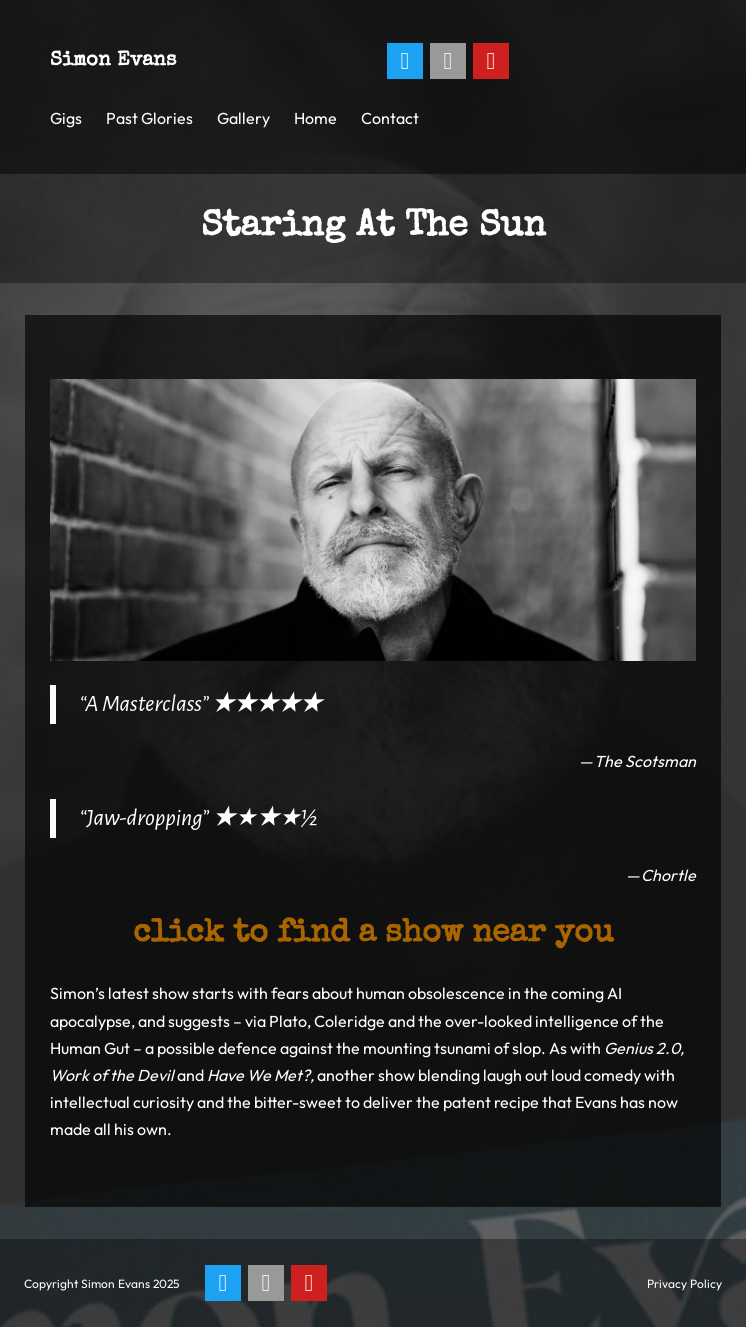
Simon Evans (113, 61)
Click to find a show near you (373, 934)
